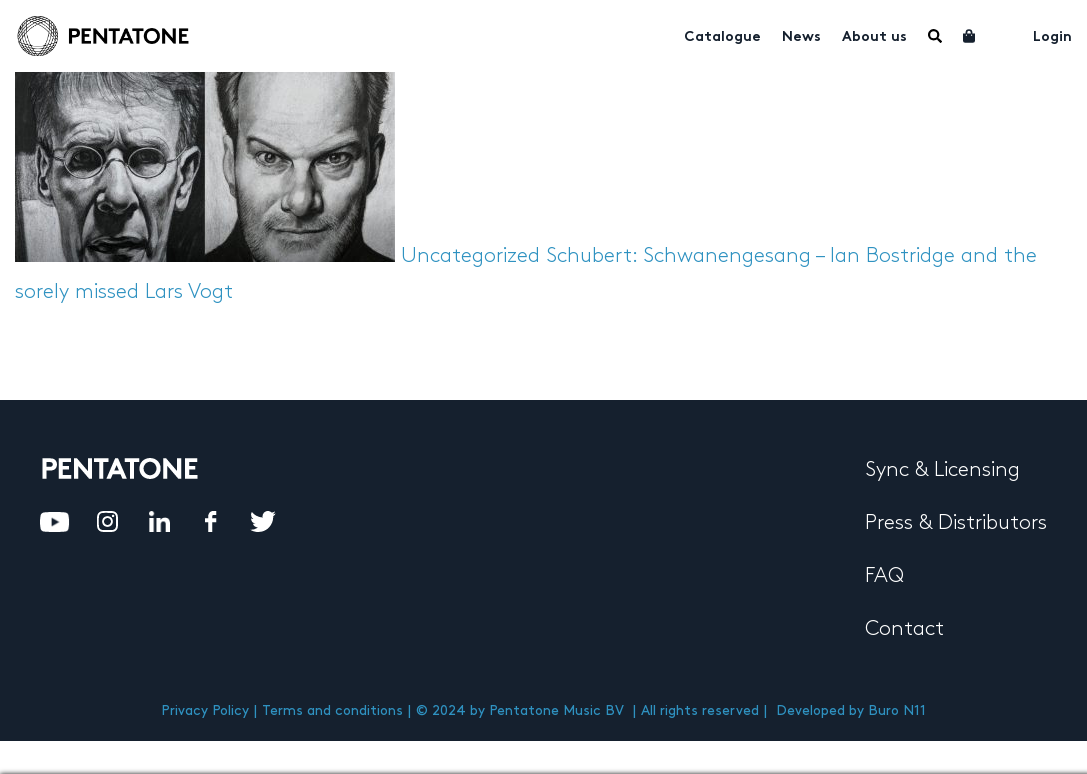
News (801, 37)
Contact (904, 629)
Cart (970, 36)
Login (1052, 37)
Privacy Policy (205, 710)
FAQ (884, 576)
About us (874, 37)
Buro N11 (897, 710)
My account (1005, 34)
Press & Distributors (956, 523)
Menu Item (935, 36)
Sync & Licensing (942, 470)
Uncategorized (470, 256)
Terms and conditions (332, 710)
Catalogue (722, 37)
